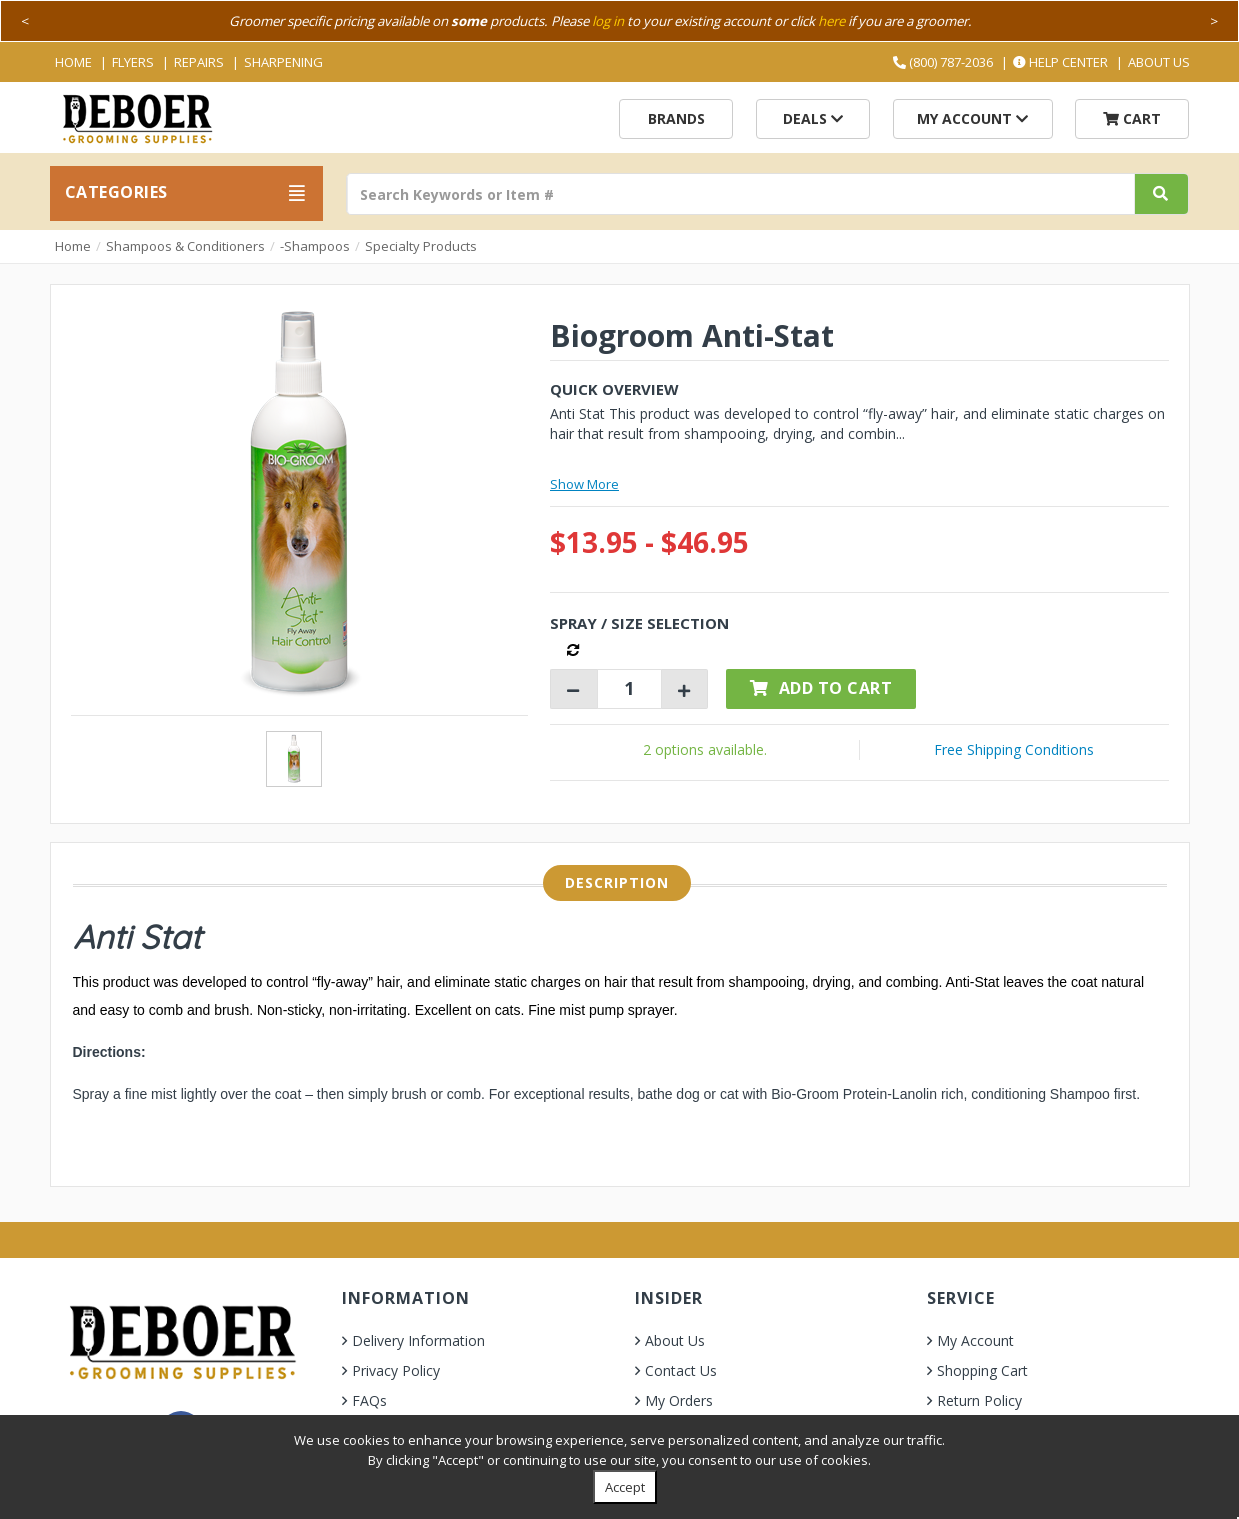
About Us (1159, 62)
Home (73, 62)
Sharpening (283, 62)
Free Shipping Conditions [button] (1014, 749)
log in (608, 21)
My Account (972, 118)
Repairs (199, 62)
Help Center (1060, 62)
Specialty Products (421, 246)
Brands (676, 118)
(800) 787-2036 (943, 62)
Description (617, 882)
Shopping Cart (982, 1370)
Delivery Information (418, 1340)
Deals (813, 118)
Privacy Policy (396, 1370)
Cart (1132, 118)
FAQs (369, 1400)
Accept (625, 1487)
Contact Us (681, 1370)
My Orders (679, 1400)
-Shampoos (315, 246)
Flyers (133, 62)
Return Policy (979, 1400)
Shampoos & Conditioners (185, 246)
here (831, 21)
